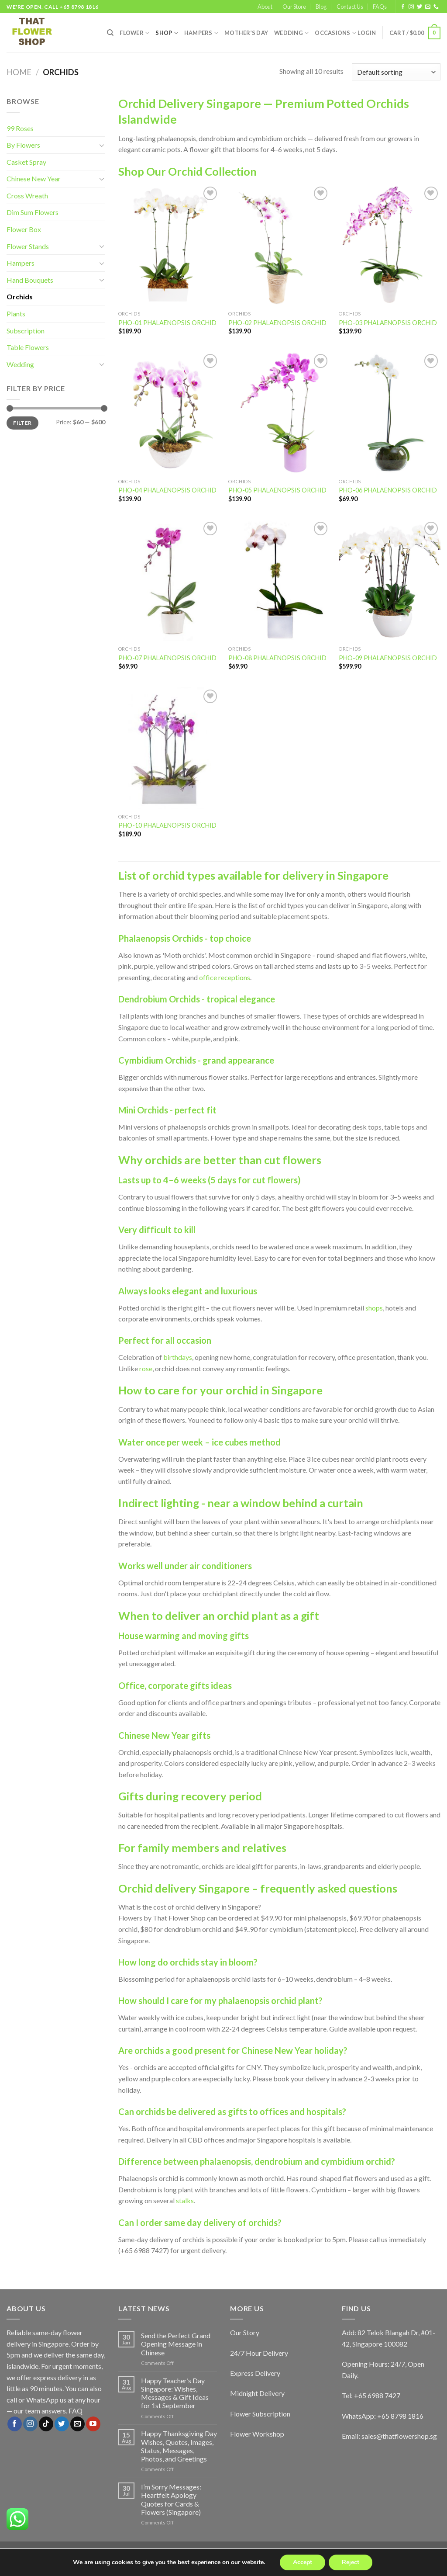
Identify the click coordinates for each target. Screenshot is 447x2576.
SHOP (166, 33)
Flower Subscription (260, 2414)
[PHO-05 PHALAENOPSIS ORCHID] (279, 413)
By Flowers (23, 145)
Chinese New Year (34, 178)
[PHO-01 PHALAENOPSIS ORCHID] (169, 245)
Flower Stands (28, 246)
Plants (16, 313)
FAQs (380, 6)
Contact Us (350, 6)
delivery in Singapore (335, 875)
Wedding (291, 33)
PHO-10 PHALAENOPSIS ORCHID (167, 825)
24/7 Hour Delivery (259, 2353)
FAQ (76, 2410)
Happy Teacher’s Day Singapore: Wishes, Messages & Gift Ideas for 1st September (175, 2393)
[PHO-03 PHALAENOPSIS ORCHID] (389, 245)
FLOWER (134, 33)
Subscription (26, 330)
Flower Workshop (257, 2434)
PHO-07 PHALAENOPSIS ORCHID (167, 658)
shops (374, 1308)
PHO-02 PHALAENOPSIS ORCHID (277, 322)
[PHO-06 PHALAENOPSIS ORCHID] (389, 413)
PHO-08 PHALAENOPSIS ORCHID (277, 658)
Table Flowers (28, 347)
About (265, 6)
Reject (350, 2562)
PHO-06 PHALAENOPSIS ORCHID (388, 490)
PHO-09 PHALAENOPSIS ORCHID (388, 658)
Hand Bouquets (30, 280)
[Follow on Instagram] (411, 7)
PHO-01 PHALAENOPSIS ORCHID (167, 322)
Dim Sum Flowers (32, 212)
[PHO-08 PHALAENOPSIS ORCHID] (279, 580)
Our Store (294, 6)
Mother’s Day (246, 32)
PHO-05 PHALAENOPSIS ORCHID (277, 490)
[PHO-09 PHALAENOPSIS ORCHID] (389, 580)
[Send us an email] (427, 7)
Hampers (201, 33)
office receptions (224, 977)
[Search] (110, 32)
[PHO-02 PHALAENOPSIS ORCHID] (279, 245)
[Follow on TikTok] (46, 2424)
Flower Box (24, 229)
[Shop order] (396, 71)
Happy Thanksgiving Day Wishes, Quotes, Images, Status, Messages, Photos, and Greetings (179, 2446)
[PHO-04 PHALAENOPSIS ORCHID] (169, 413)
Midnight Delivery (257, 2393)
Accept (302, 2562)
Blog (321, 6)
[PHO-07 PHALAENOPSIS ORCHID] (169, 580)
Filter (22, 423)
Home (19, 72)
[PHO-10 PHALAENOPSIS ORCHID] (169, 748)
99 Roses (20, 128)
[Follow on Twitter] (419, 7)
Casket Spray (26, 162)
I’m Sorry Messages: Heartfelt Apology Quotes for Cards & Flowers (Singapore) (171, 2499)
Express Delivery (255, 2373)
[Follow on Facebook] (403, 7)
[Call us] (436, 7)
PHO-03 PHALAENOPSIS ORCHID (388, 322)
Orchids (20, 296)
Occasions (335, 33)
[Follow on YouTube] (93, 2424)
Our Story (244, 2332)
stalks (185, 2200)
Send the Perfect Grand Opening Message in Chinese (175, 2343)
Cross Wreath (27, 195)
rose (145, 1368)
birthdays (177, 1357)
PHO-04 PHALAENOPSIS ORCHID (167, 490)
